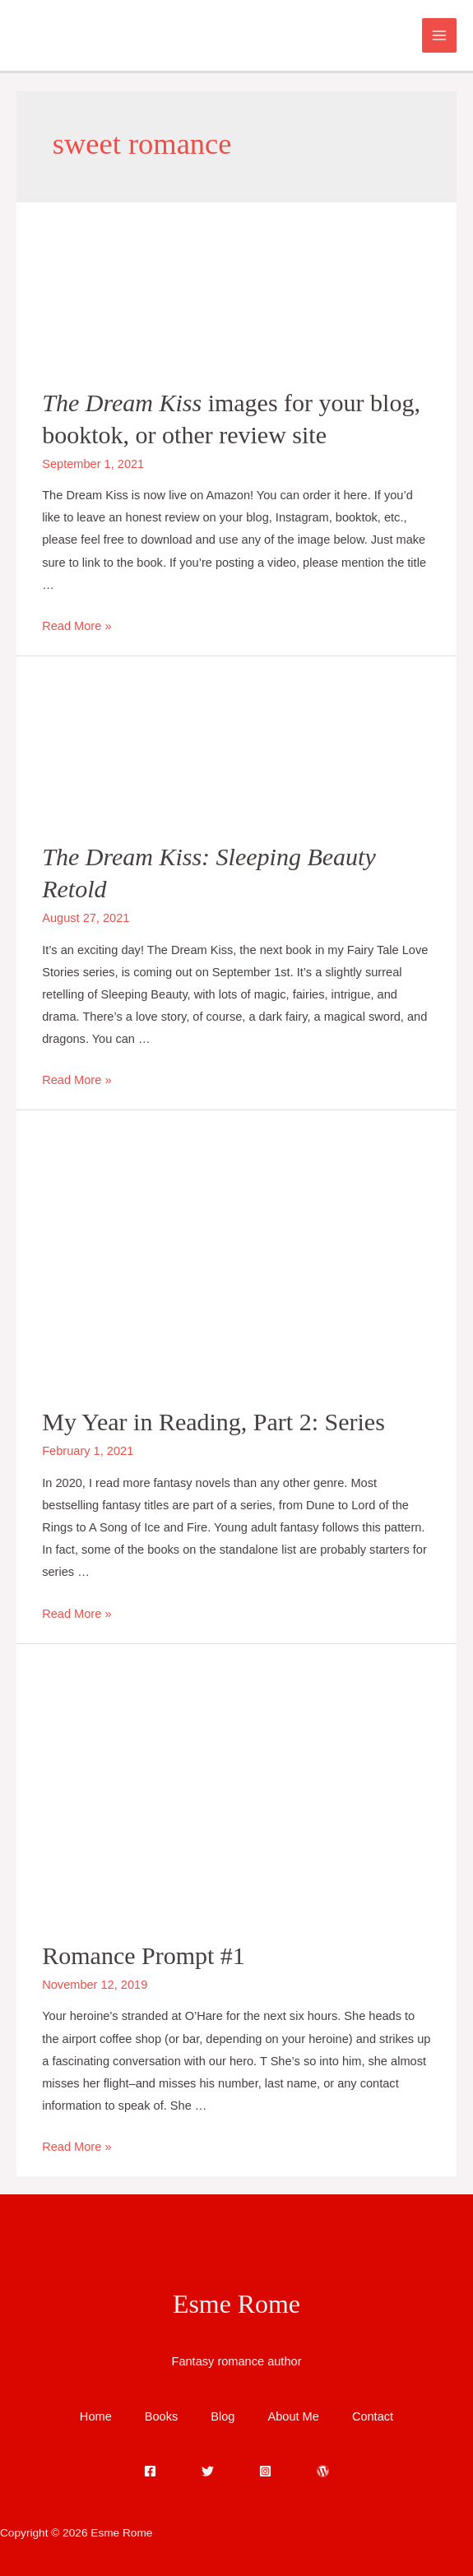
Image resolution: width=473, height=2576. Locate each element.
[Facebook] (150, 2471)
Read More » (76, 625)
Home (96, 2416)
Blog (222, 2416)
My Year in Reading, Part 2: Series (213, 1421)
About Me (292, 2416)
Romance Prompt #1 (143, 1955)
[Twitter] (207, 2471)
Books (162, 2416)
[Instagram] (265, 2471)
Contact (372, 2416)
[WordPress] (322, 2471)
